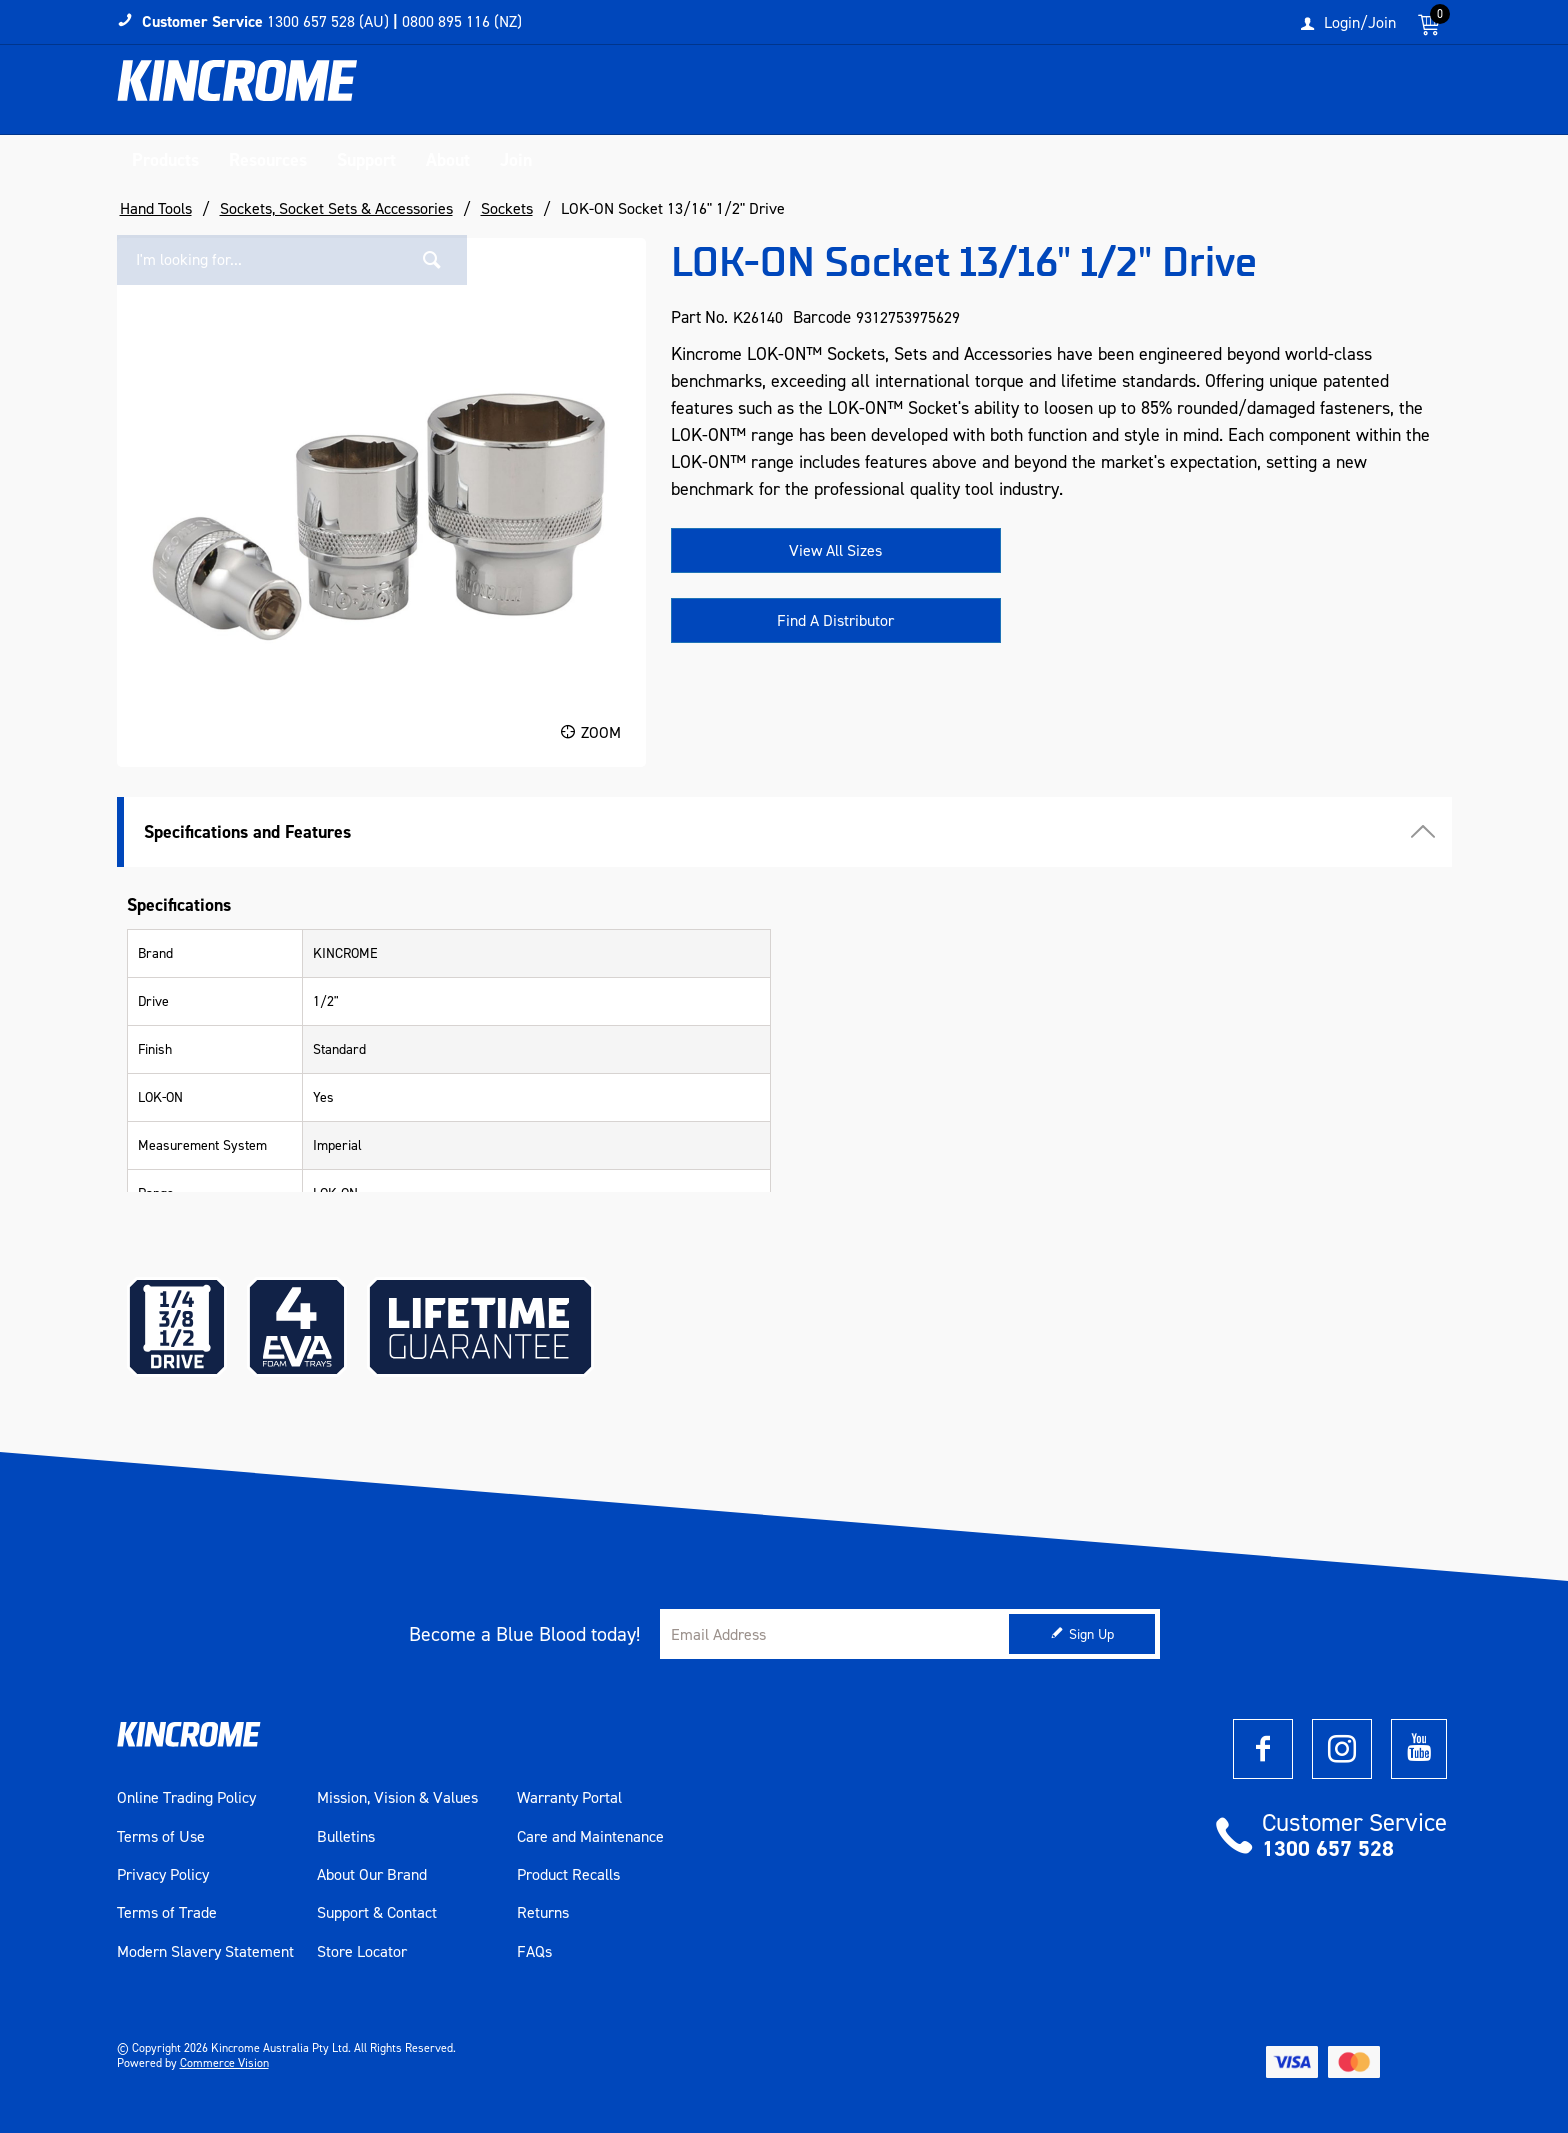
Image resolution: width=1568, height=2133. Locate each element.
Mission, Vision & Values (397, 1798)
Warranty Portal (569, 1798)
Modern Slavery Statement (205, 1952)
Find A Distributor (835, 620)
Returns (543, 1913)
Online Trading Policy (186, 1798)
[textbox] (1247, 95)
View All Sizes (835, 550)
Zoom (601, 732)
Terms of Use (161, 1837)
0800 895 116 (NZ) (462, 21)
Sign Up (1091, 1634)
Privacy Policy (163, 1875)
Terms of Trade (167, 1913)
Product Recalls (568, 1875)
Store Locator (362, 1952)
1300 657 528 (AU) (328, 21)
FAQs (534, 1952)
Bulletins (346, 1837)
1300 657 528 (1328, 1848)
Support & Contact (377, 1913)
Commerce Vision (224, 2063)
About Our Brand (372, 1875)
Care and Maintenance (590, 1837)
